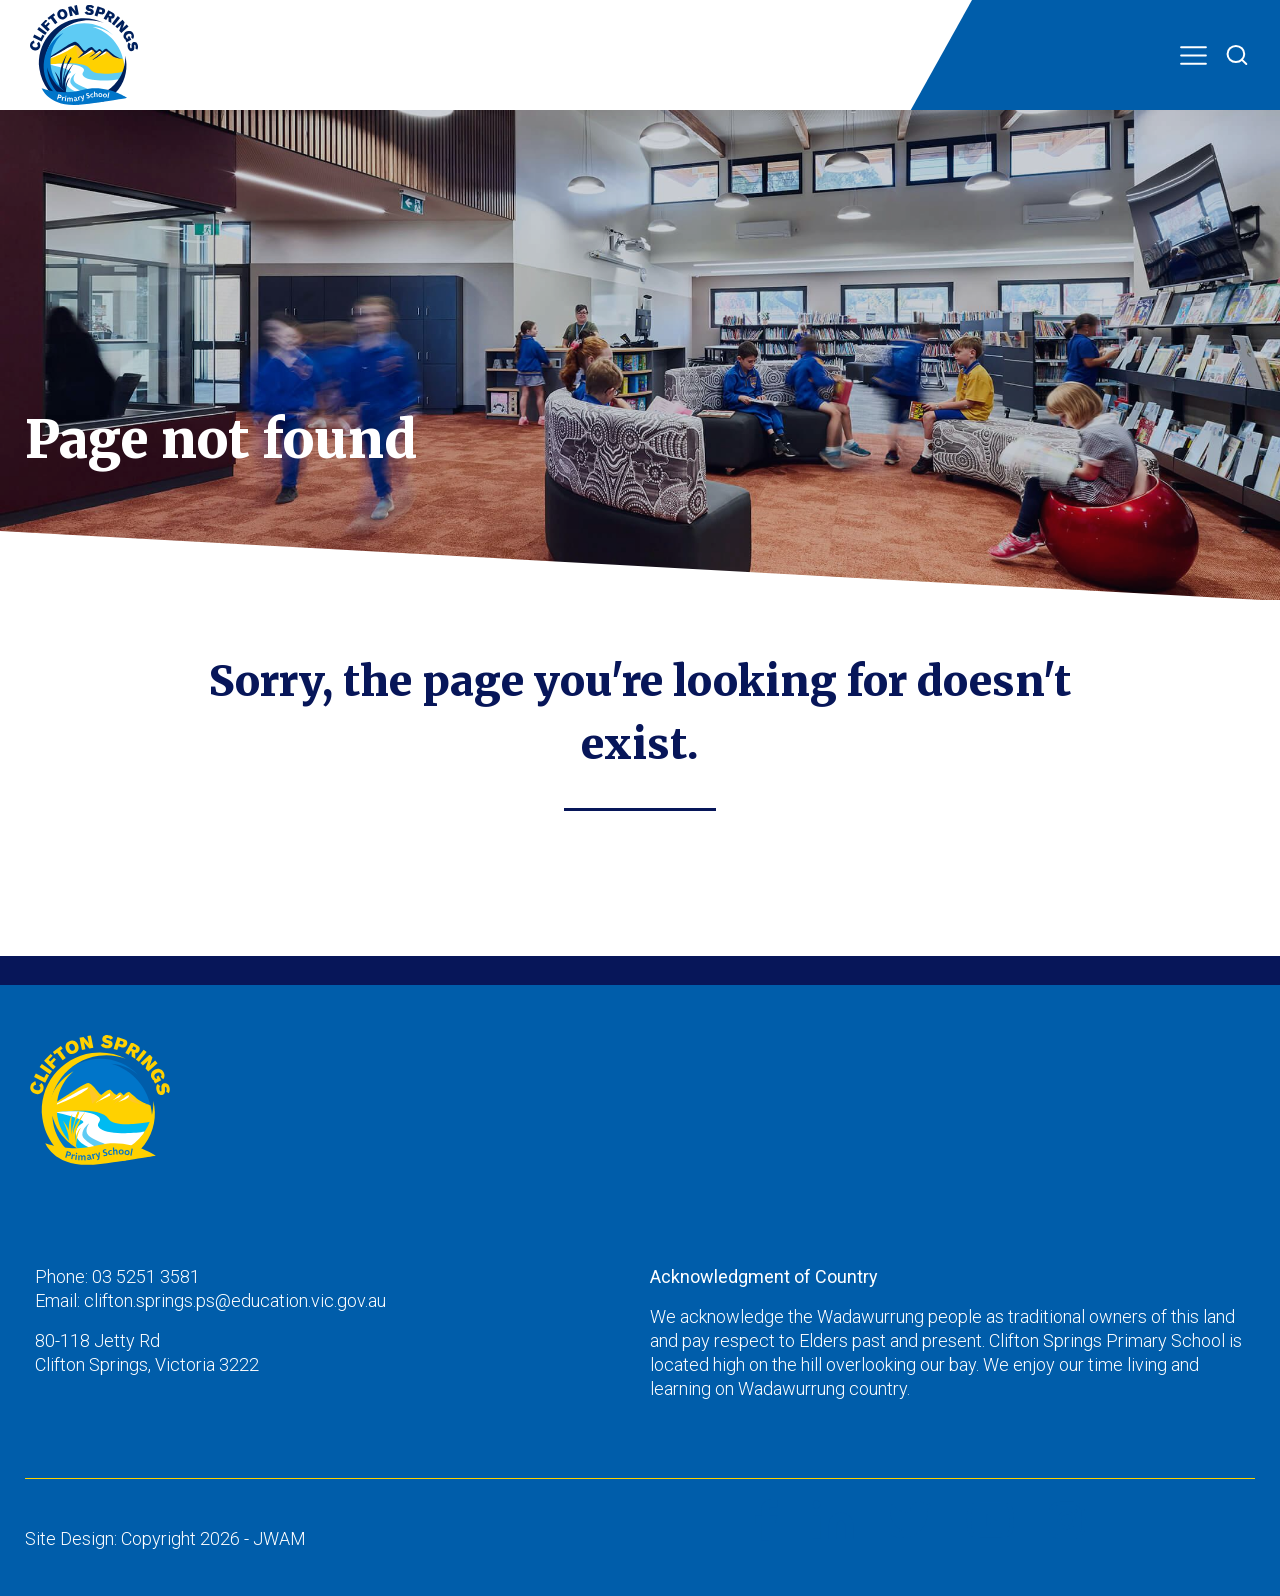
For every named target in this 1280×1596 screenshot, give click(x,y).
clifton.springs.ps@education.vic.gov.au (235, 1300)
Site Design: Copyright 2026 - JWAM (165, 1538)
